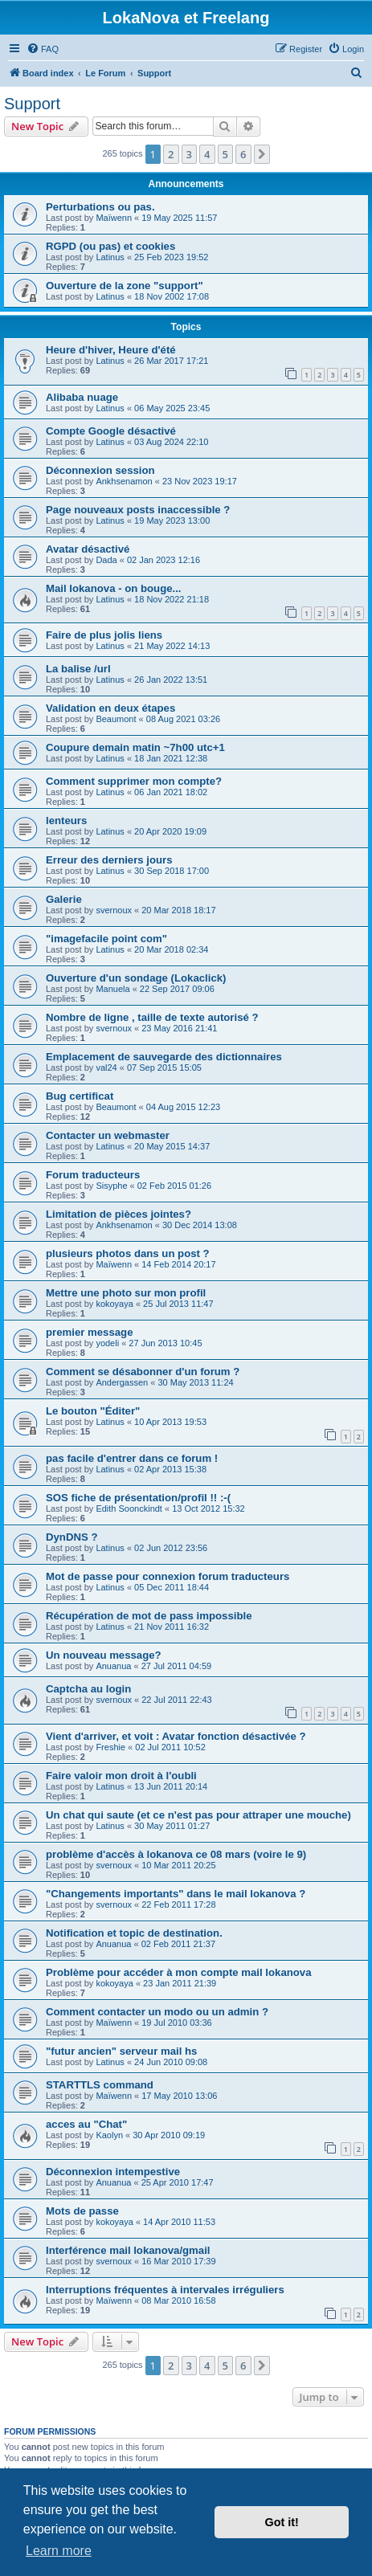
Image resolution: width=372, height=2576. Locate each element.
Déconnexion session (100, 470)
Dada (106, 560)
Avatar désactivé (87, 549)
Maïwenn (114, 217)
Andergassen (122, 1382)
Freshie (110, 1747)
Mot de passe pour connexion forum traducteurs (167, 1576)
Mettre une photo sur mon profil (126, 1293)
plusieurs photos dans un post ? (128, 1253)
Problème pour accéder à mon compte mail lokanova (179, 1972)
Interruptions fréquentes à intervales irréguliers (165, 2290)
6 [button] (243, 154)
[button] (262, 154)
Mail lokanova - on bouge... (114, 588)
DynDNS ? (71, 1537)
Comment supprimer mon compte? (134, 781)
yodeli (107, 1343)
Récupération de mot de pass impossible (149, 1616)
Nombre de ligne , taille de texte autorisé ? (152, 1017)
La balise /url (78, 669)
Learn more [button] (59, 2551)
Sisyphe (111, 1185)
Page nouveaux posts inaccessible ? (138, 510)
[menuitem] (43, 49)
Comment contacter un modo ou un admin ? (157, 2012)
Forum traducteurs (93, 1175)
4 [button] (207, 154)
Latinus (110, 257)
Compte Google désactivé (111, 431)
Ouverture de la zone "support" (124, 286)
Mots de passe (82, 2211)
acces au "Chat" (86, 2124)
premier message (89, 1332)
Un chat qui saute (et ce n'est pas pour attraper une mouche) (198, 1815)
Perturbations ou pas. (100, 207)
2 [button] (171, 154)
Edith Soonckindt (129, 1508)
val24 (106, 1067)
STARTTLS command (99, 2085)
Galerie (64, 899)
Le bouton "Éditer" (93, 1411)
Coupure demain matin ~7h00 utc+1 (135, 747)
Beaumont (116, 719)
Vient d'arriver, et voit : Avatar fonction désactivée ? (176, 1736)
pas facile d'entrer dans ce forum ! (132, 1458)
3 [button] (189, 154)
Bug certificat (79, 1096)
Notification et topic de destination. (134, 1933)
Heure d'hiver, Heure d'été (111, 350)
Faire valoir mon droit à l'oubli (121, 1776)
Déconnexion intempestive (113, 2172)
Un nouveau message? (103, 1655)
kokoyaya (114, 1303)
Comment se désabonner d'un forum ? (142, 1372)
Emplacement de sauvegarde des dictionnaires (164, 1057)
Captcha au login (88, 1689)
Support (32, 103)
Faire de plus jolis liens (104, 635)
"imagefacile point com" (106, 939)
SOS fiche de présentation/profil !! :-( (138, 1498)
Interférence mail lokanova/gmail (128, 2250)
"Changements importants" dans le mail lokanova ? (175, 1894)
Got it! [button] (282, 2522)
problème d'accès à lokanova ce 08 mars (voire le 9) (176, 1854)
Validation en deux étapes (110, 708)
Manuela (112, 989)
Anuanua (113, 1666)
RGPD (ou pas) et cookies (110, 246)
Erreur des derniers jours (109, 860)
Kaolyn (109, 2135)
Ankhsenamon (124, 481)
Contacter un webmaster (108, 1135)
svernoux (114, 910)
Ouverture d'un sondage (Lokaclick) (136, 978)
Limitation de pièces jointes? (118, 1214)
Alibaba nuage (82, 397)
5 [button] (225, 154)
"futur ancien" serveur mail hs (121, 2051)
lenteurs (66, 820)
